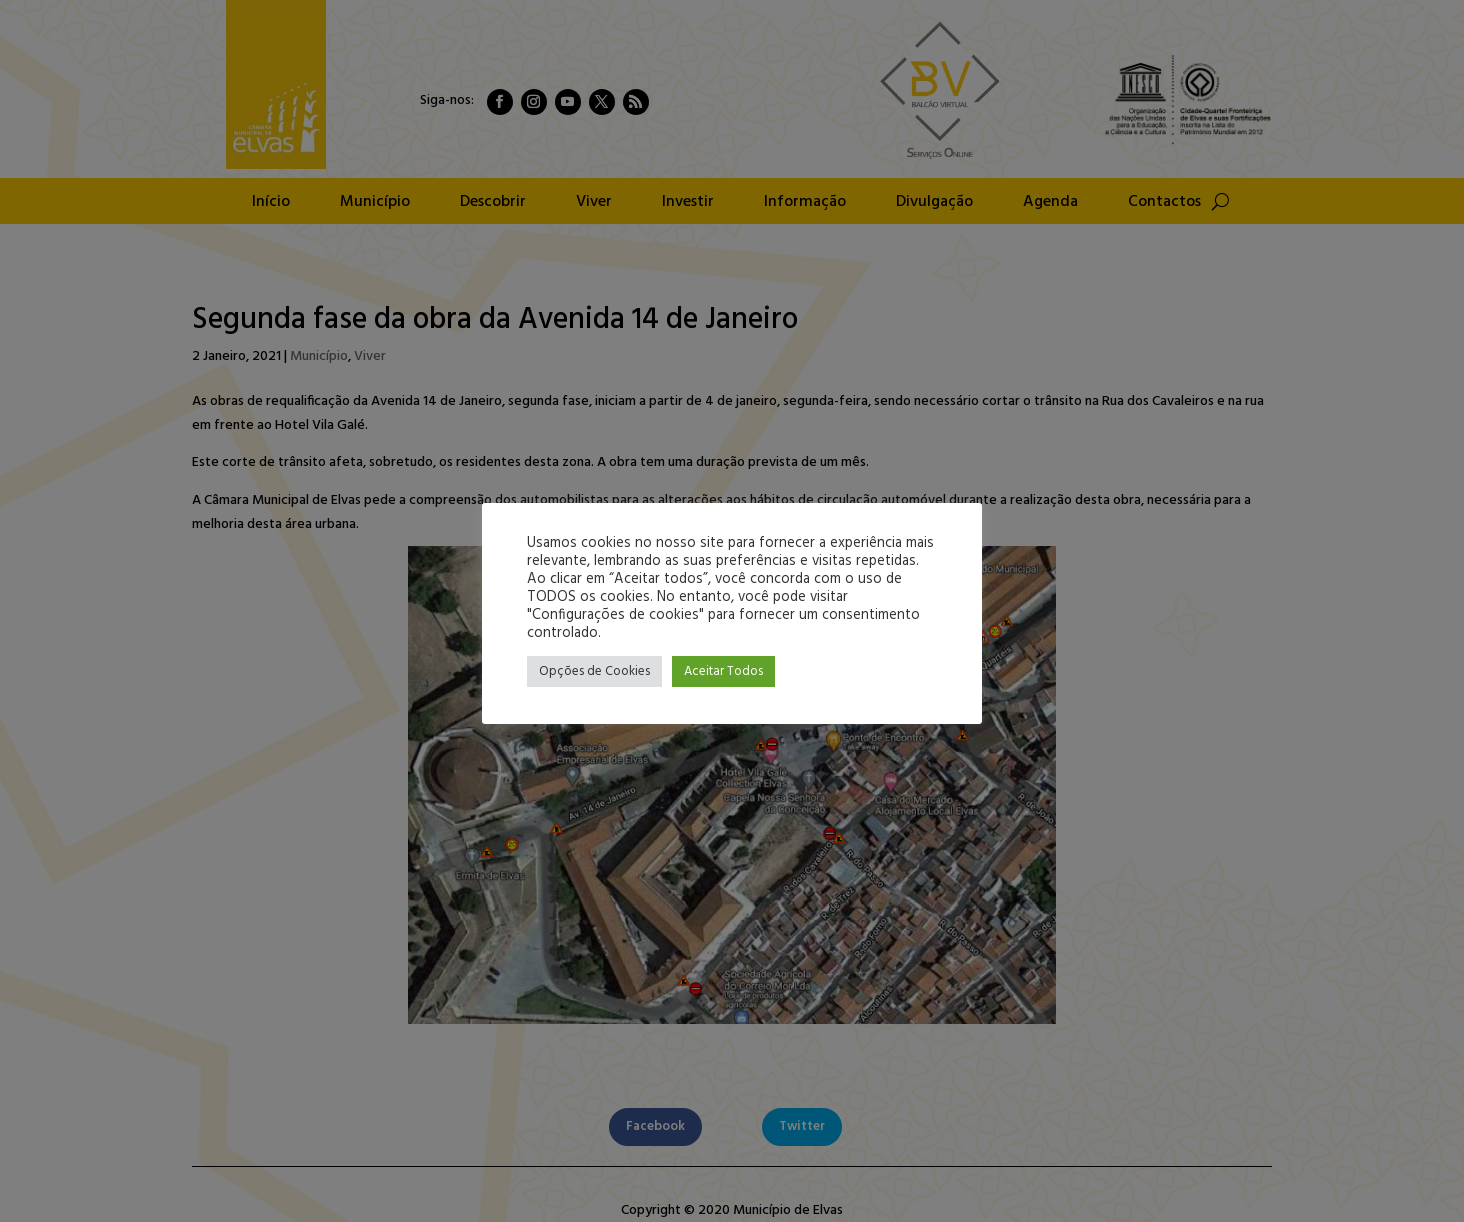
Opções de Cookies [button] (594, 671)
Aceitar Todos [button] (723, 671)
